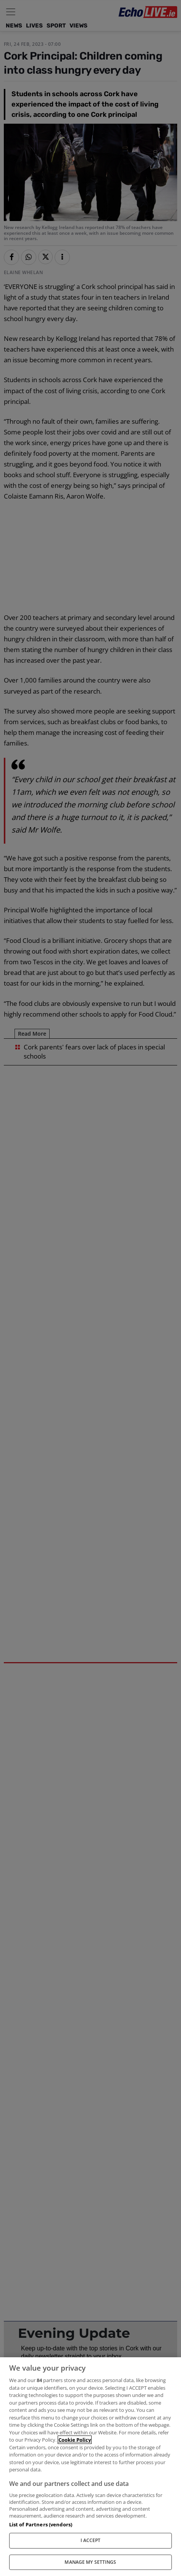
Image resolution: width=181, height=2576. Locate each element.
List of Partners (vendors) (40, 2524)
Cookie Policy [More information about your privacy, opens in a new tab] (74, 2439)
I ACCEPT (91, 2540)
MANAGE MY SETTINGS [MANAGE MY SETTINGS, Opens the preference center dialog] (90, 2562)
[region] (90, 2466)
